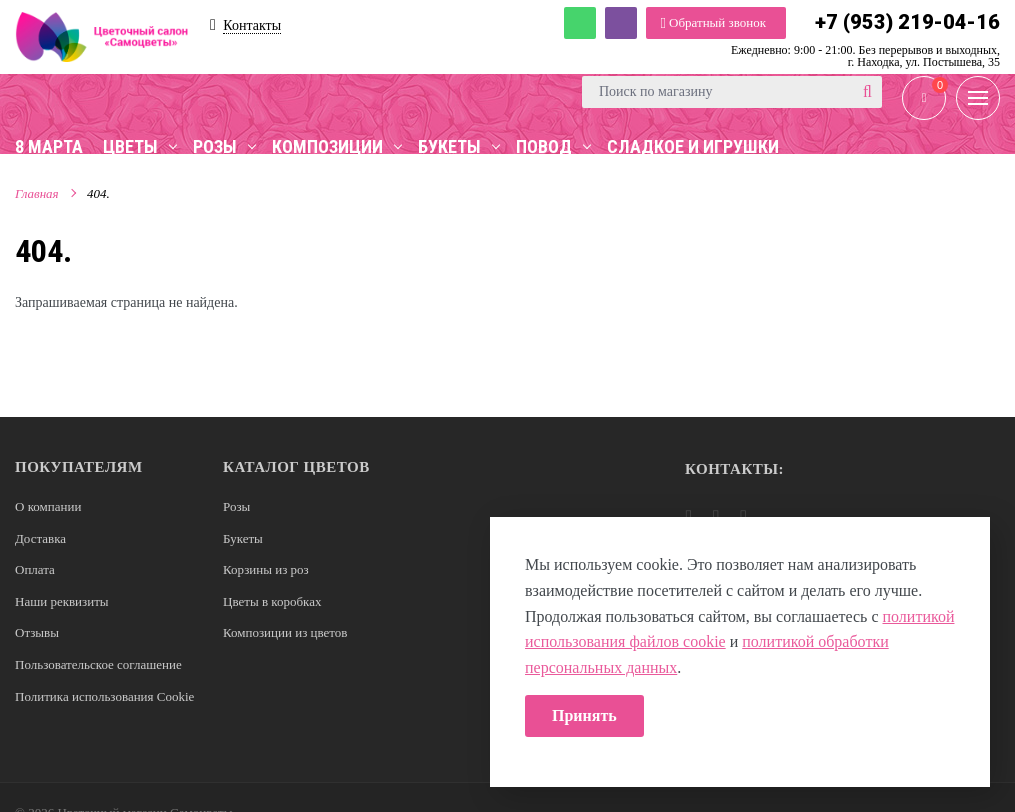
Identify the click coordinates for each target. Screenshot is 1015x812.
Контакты (252, 25)
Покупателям (79, 467)
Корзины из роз (266, 569)
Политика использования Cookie (104, 696)
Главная (37, 193)
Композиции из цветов (285, 632)
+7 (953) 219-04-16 (907, 23)
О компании (48, 506)
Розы (236, 506)
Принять (584, 715)
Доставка (40, 538)
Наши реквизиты (62, 601)
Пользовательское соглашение (98, 664)
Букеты (243, 538)
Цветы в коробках (272, 601)
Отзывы (37, 632)
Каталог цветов (296, 467)
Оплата (35, 569)
